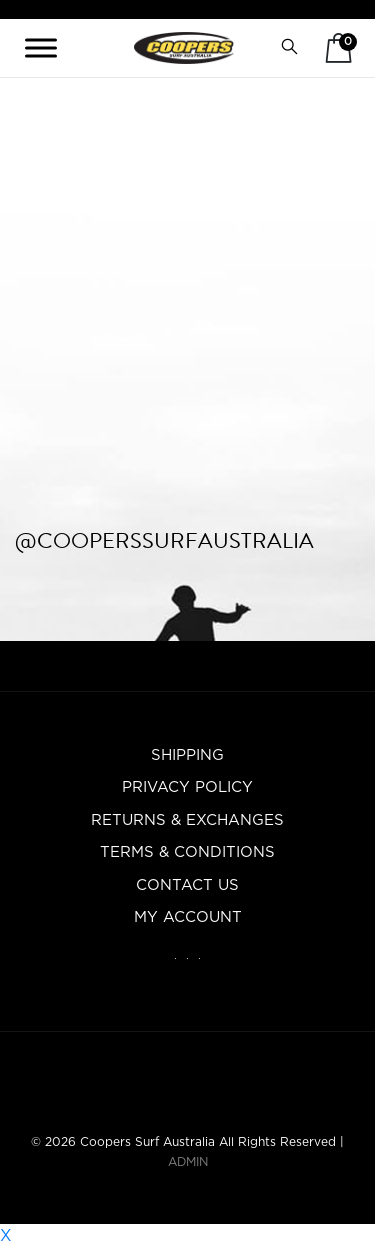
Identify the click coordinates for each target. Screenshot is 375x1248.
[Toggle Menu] (41, 47)
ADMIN (188, 1162)
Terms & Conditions (187, 852)
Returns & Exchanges (187, 820)
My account (188, 917)
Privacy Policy (187, 787)
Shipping (187, 755)
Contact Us (187, 885)
